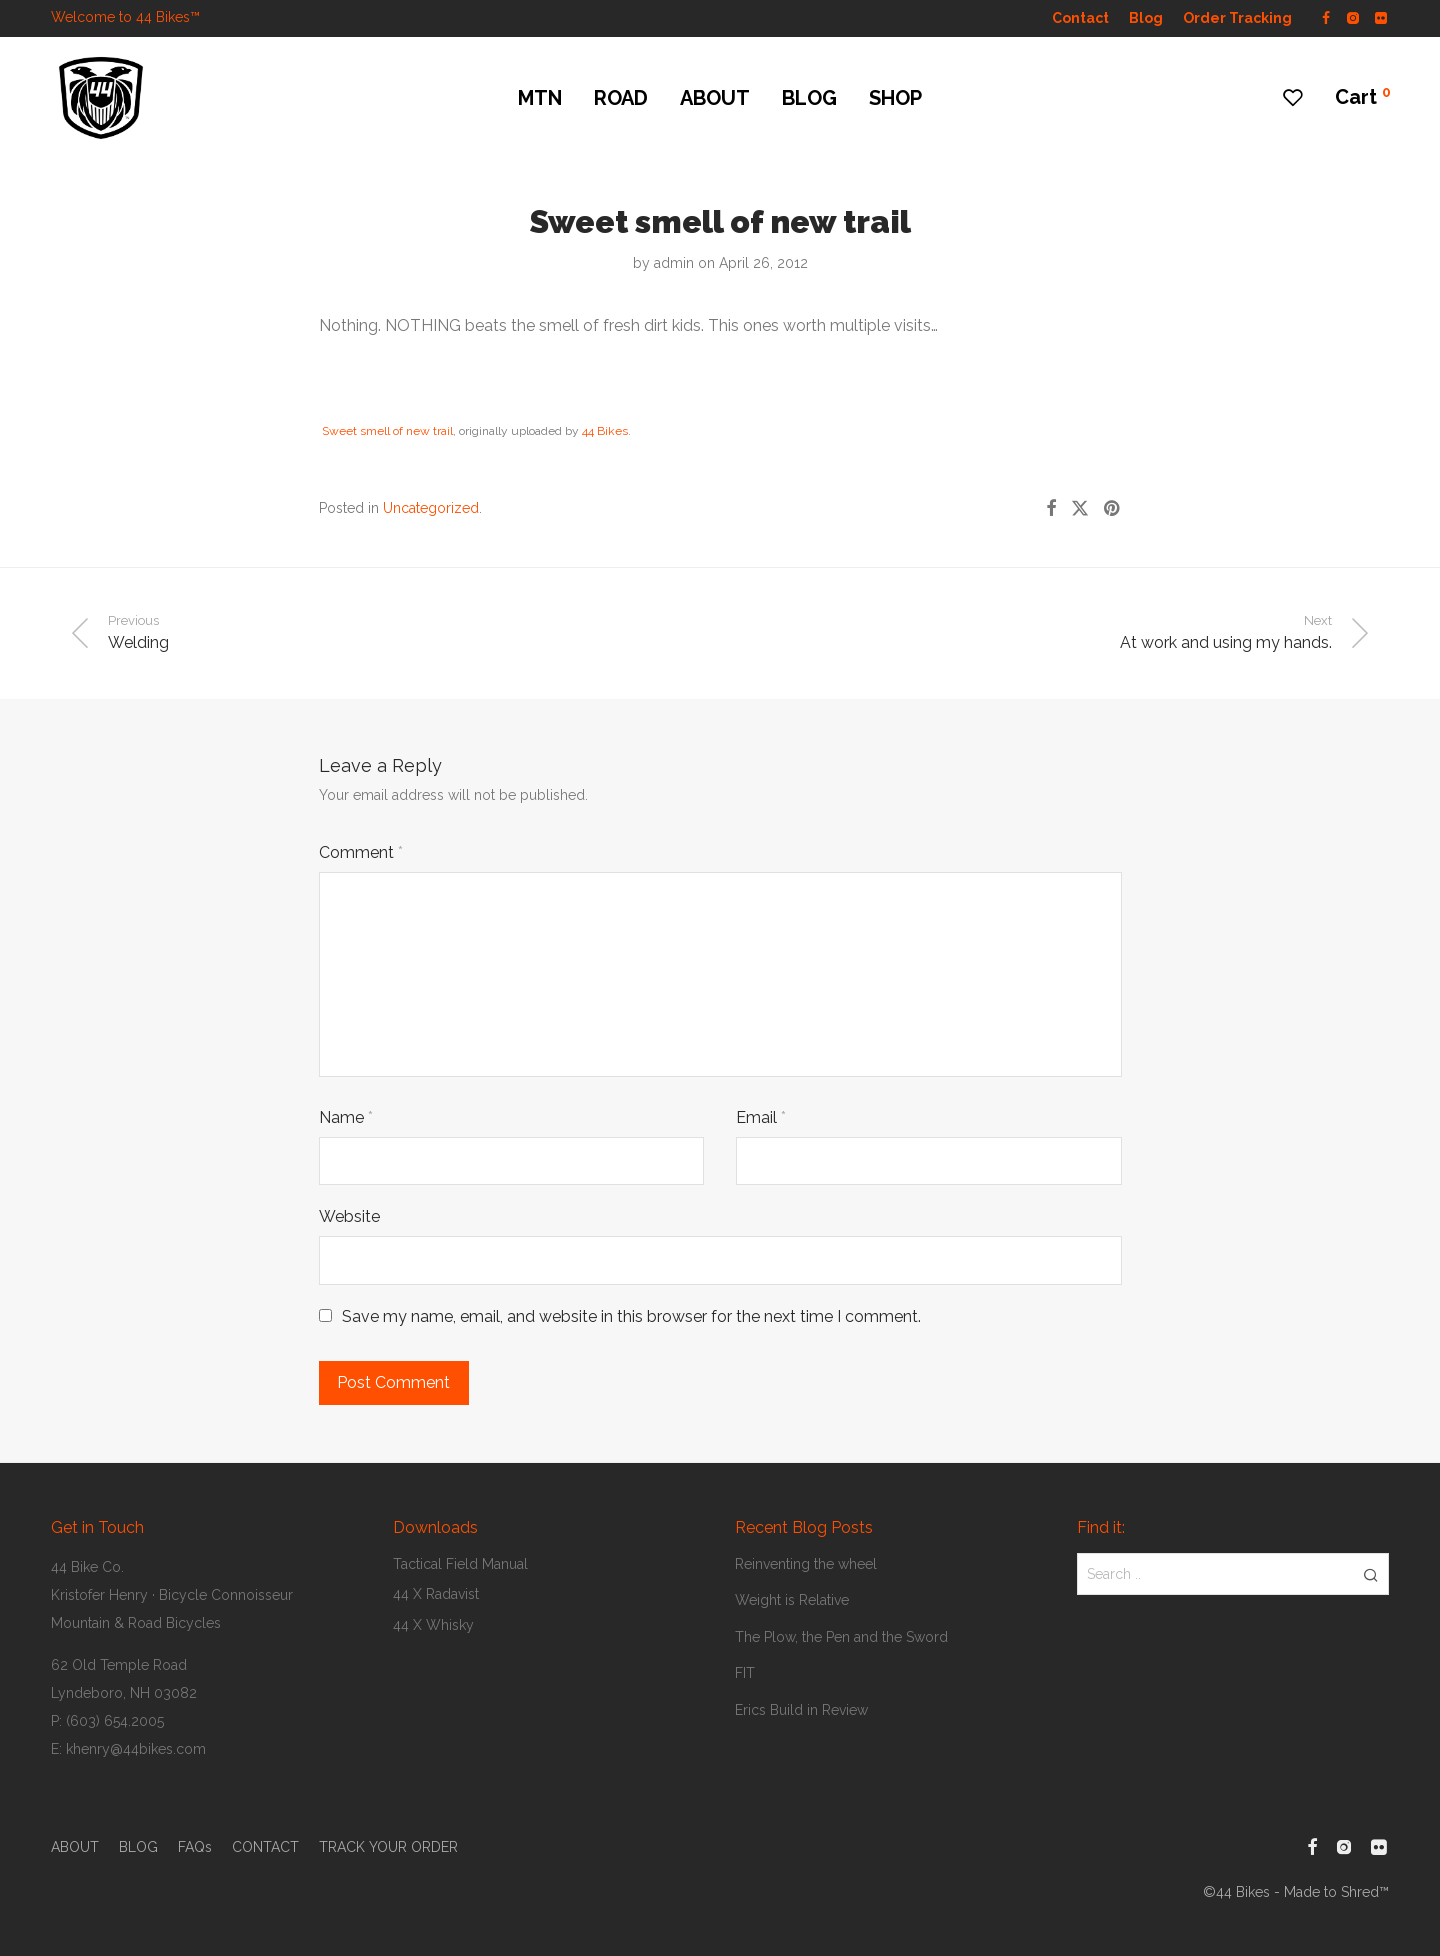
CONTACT (265, 1847)
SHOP (895, 98)
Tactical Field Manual (460, 1564)
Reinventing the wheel (806, 1564)
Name (346, 1117)
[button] (1370, 1574)
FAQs (195, 1847)
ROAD (621, 98)
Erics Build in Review (801, 1710)
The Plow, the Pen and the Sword (841, 1637)
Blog (1146, 18)
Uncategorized (431, 508)
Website (349, 1216)
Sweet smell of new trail (387, 431)
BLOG (809, 98)
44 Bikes (605, 431)
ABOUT (715, 98)
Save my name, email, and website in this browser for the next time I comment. (631, 1316)
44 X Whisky (433, 1625)
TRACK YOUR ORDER (388, 1847)
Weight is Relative (792, 1600)
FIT (745, 1673)
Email (761, 1117)
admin (674, 263)
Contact (1080, 18)
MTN (540, 98)
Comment (361, 852)
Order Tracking (1237, 18)
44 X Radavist (436, 1594)
